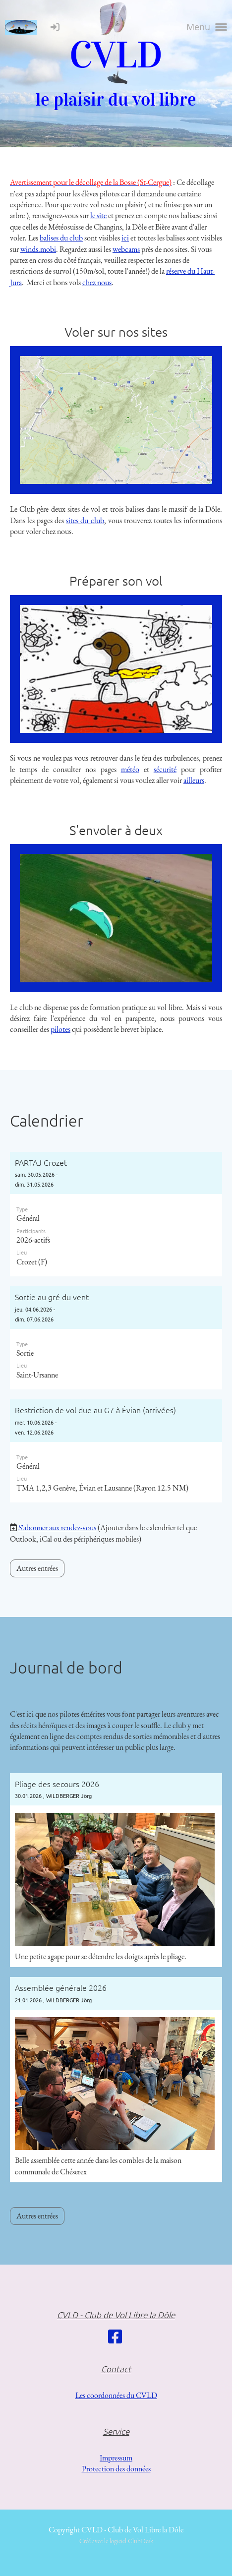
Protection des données (116, 2468)
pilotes (60, 1029)
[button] (116, 1214)
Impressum (116, 2458)
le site (98, 215)
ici (125, 238)
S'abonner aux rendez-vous (57, 1527)
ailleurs (193, 780)
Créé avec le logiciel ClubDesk (116, 2541)
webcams (126, 249)
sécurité (165, 769)
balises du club (61, 238)
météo (130, 769)
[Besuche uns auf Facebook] (115, 2337)
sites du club (85, 520)
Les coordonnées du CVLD (116, 2395)
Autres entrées (37, 1568)
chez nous (97, 282)
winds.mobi (38, 249)
